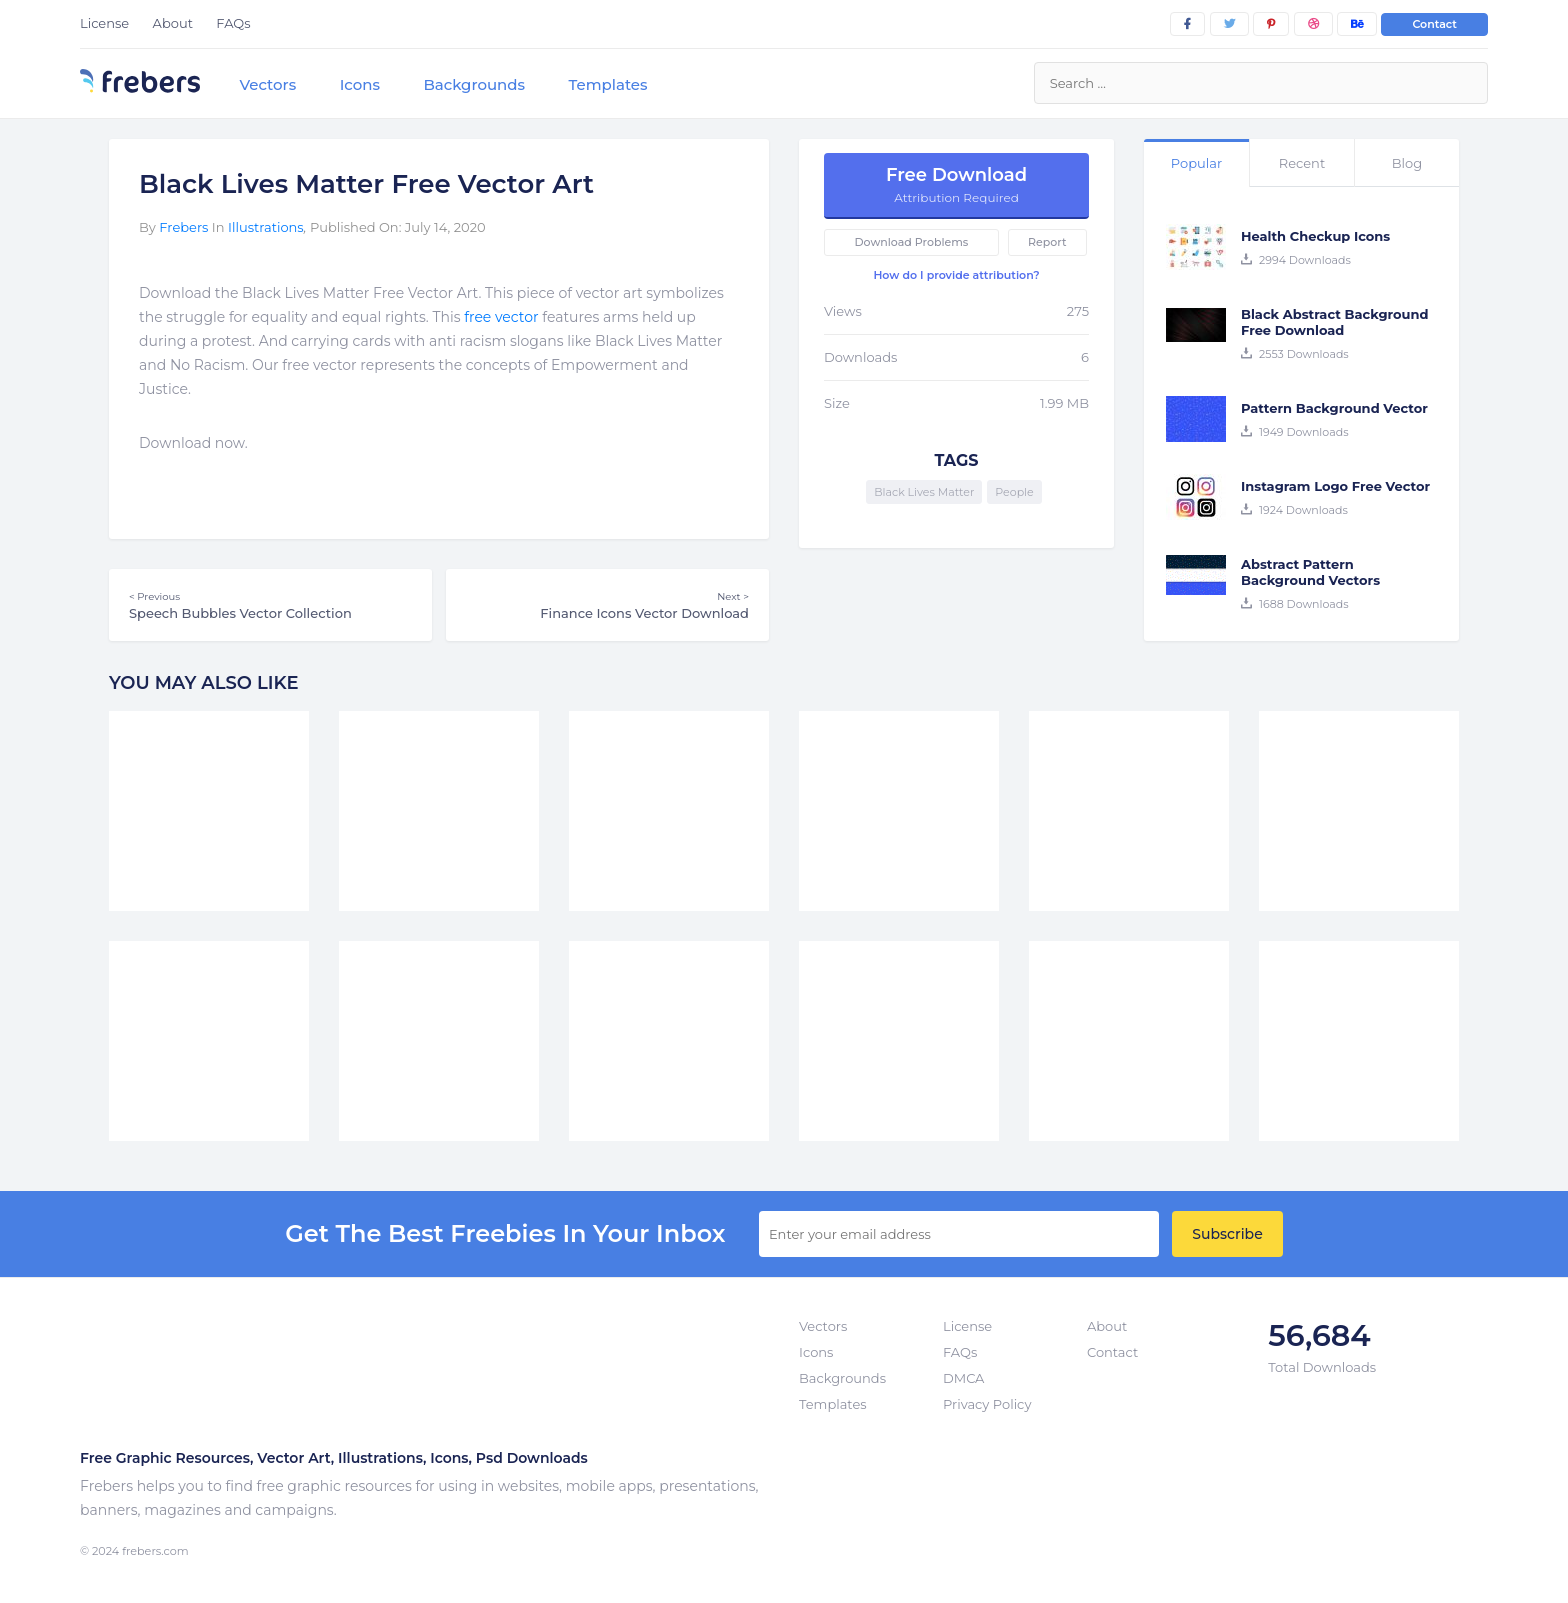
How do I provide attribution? (956, 275)
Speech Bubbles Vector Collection (270, 605)
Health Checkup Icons (1315, 236)
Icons (360, 84)
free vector (501, 317)
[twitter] (1229, 24)
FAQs (233, 23)
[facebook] (1187, 24)
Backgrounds (474, 84)
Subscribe (1227, 1234)
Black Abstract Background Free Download (1334, 322)
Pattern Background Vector (1334, 408)
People (1014, 492)
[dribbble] (1313, 24)
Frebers (183, 227)
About (173, 23)
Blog (1407, 163)
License (104, 23)
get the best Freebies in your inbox (505, 1234)
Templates (607, 84)
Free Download (956, 184)
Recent (1302, 163)
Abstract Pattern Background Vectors (1310, 572)
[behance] (1357, 24)
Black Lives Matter (924, 492)
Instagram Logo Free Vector (1335, 486)
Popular (1196, 163)
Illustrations (266, 227)
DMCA (963, 1378)
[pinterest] (1271, 24)
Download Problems (912, 242)
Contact (1434, 24)
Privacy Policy (987, 1404)
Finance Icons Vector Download (607, 605)
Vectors (267, 84)
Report (1047, 242)
